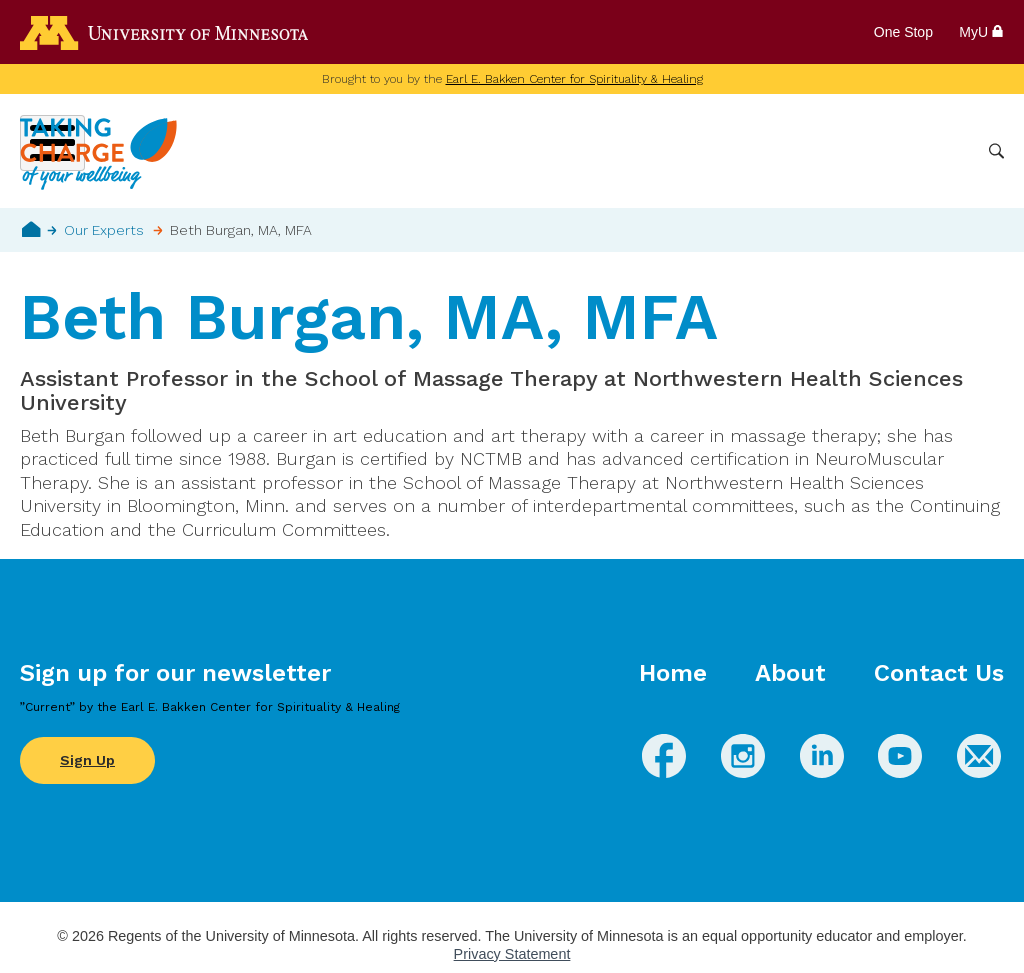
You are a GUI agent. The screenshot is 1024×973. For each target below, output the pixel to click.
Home (31, 229)
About (790, 673)
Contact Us (939, 673)
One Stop (903, 32)
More (947, 151)
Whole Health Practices (719, 151)
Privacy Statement (512, 954)
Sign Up (87, 760)
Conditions (573, 151)
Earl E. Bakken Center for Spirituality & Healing (574, 79)
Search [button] (996, 151)
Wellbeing (475, 151)
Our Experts (104, 230)
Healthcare (866, 151)
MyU (981, 32)
